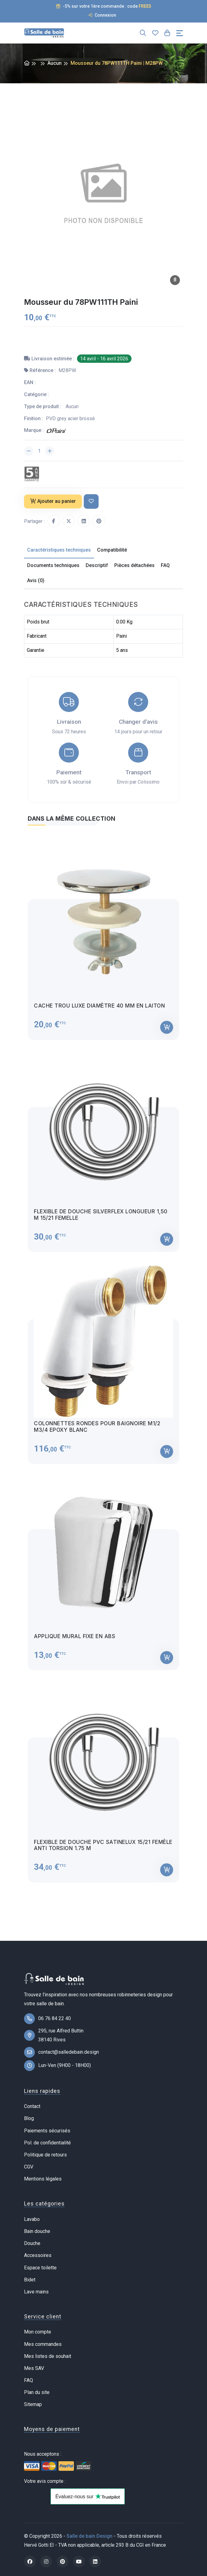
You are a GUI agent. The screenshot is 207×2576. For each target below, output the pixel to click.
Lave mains (36, 2292)
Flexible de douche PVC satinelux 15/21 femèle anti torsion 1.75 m (103, 1850)
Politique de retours (45, 2155)
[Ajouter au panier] (166, 1032)
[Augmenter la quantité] (49, 451)
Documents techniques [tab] (53, 565)
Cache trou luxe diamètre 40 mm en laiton (99, 1011)
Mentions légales (43, 2179)
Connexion (102, 15)
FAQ (28, 2380)
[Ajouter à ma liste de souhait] (91, 501)
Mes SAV (34, 2368)
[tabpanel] (103, 1363)
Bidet (29, 2280)
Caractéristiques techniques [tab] (59, 550)
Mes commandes (43, 2344)
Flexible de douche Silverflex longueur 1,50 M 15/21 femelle (101, 1220)
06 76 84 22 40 (54, 2018)
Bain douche (37, 2231)
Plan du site (37, 2392)
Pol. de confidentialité (47, 2143)
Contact (32, 2106)
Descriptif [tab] (97, 565)
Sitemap (33, 2404)
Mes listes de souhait (47, 2356)
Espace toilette (40, 2268)
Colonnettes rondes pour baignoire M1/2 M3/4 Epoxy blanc (97, 1432)
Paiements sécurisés (47, 2131)
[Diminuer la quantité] (28, 451)
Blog (29, 2118)
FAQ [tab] (165, 565)
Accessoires (37, 2255)
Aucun (54, 63)
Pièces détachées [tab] (134, 565)
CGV (28, 2167)
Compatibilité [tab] (112, 550)
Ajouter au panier (53, 501)
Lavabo (32, 2219)
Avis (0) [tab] (35, 580)
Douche (32, 2243)
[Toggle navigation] (179, 33)
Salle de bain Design (89, 2536)
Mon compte (37, 2332)
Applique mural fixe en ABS (74, 1641)
